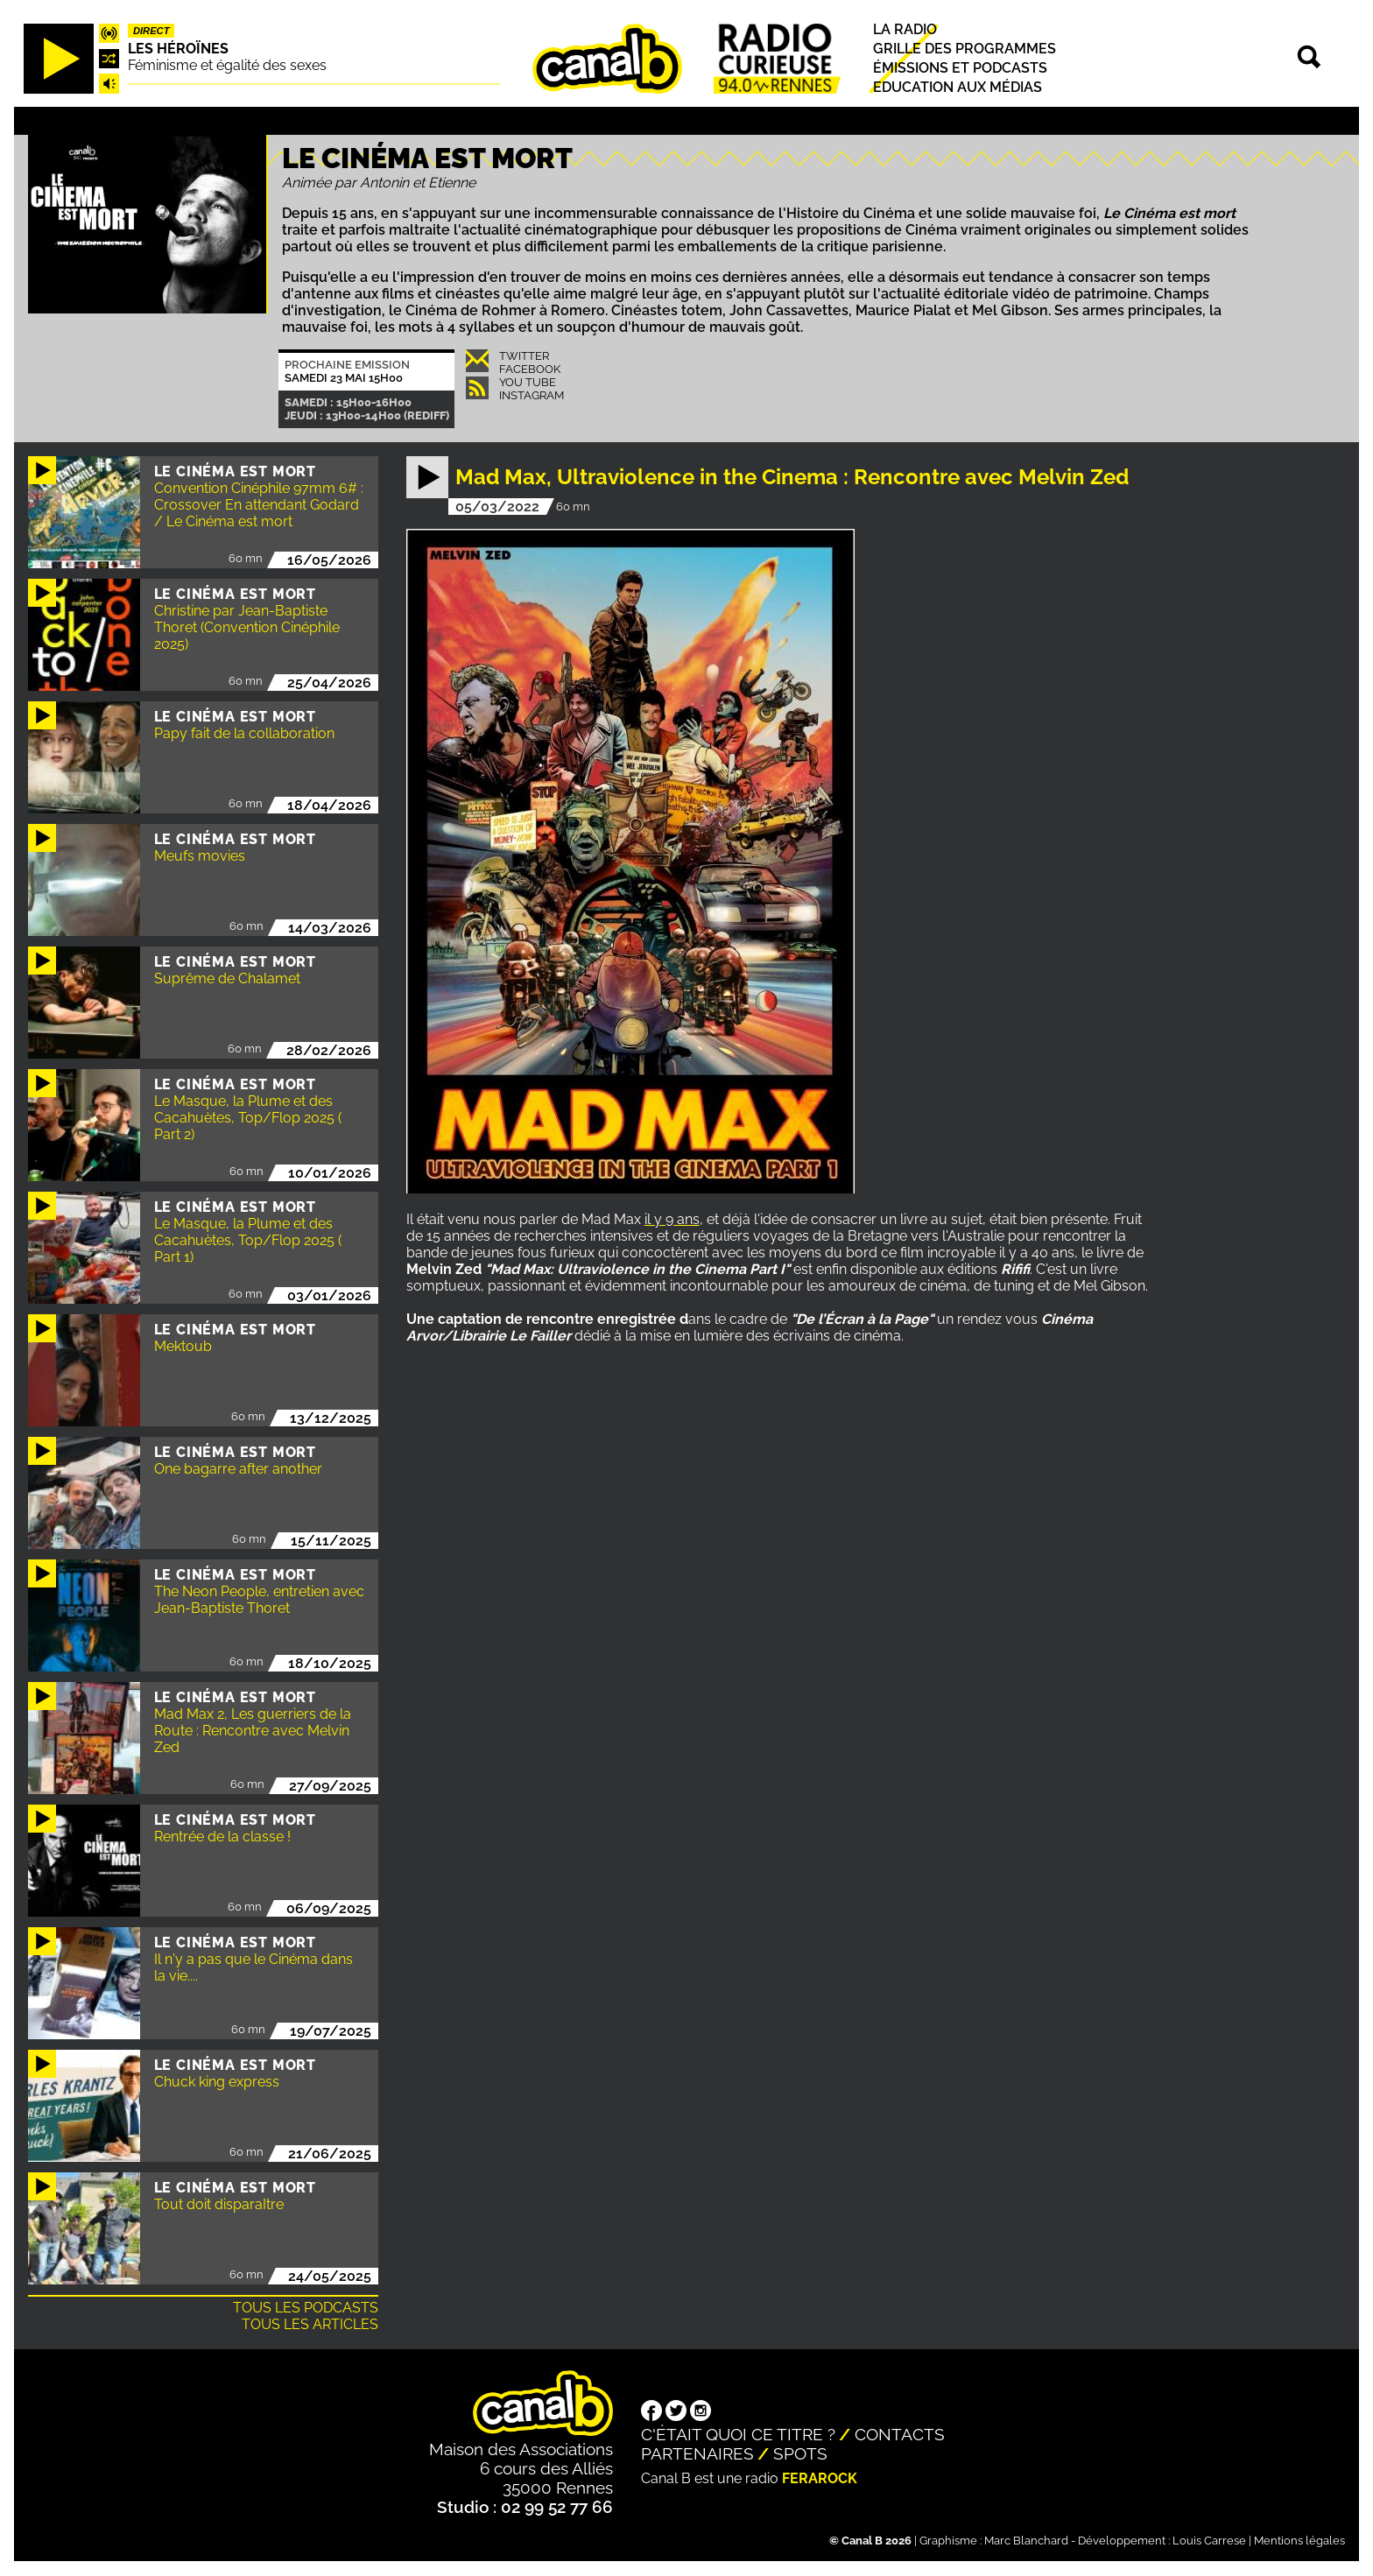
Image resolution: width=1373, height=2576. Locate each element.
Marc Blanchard (1026, 2540)
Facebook (529, 369)
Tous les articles (310, 2324)
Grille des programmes (964, 48)
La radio (905, 29)
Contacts (900, 2434)
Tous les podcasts (305, 2307)
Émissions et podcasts (960, 68)
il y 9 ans (672, 1219)
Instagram (531, 395)
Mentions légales (1299, 2540)
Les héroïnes (178, 48)
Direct (151, 30)
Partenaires (697, 2453)
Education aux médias (957, 88)
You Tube (527, 382)
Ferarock (819, 2478)
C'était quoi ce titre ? (738, 2434)
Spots (800, 2453)
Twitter (524, 355)
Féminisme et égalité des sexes (227, 65)
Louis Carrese (1209, 2540)
